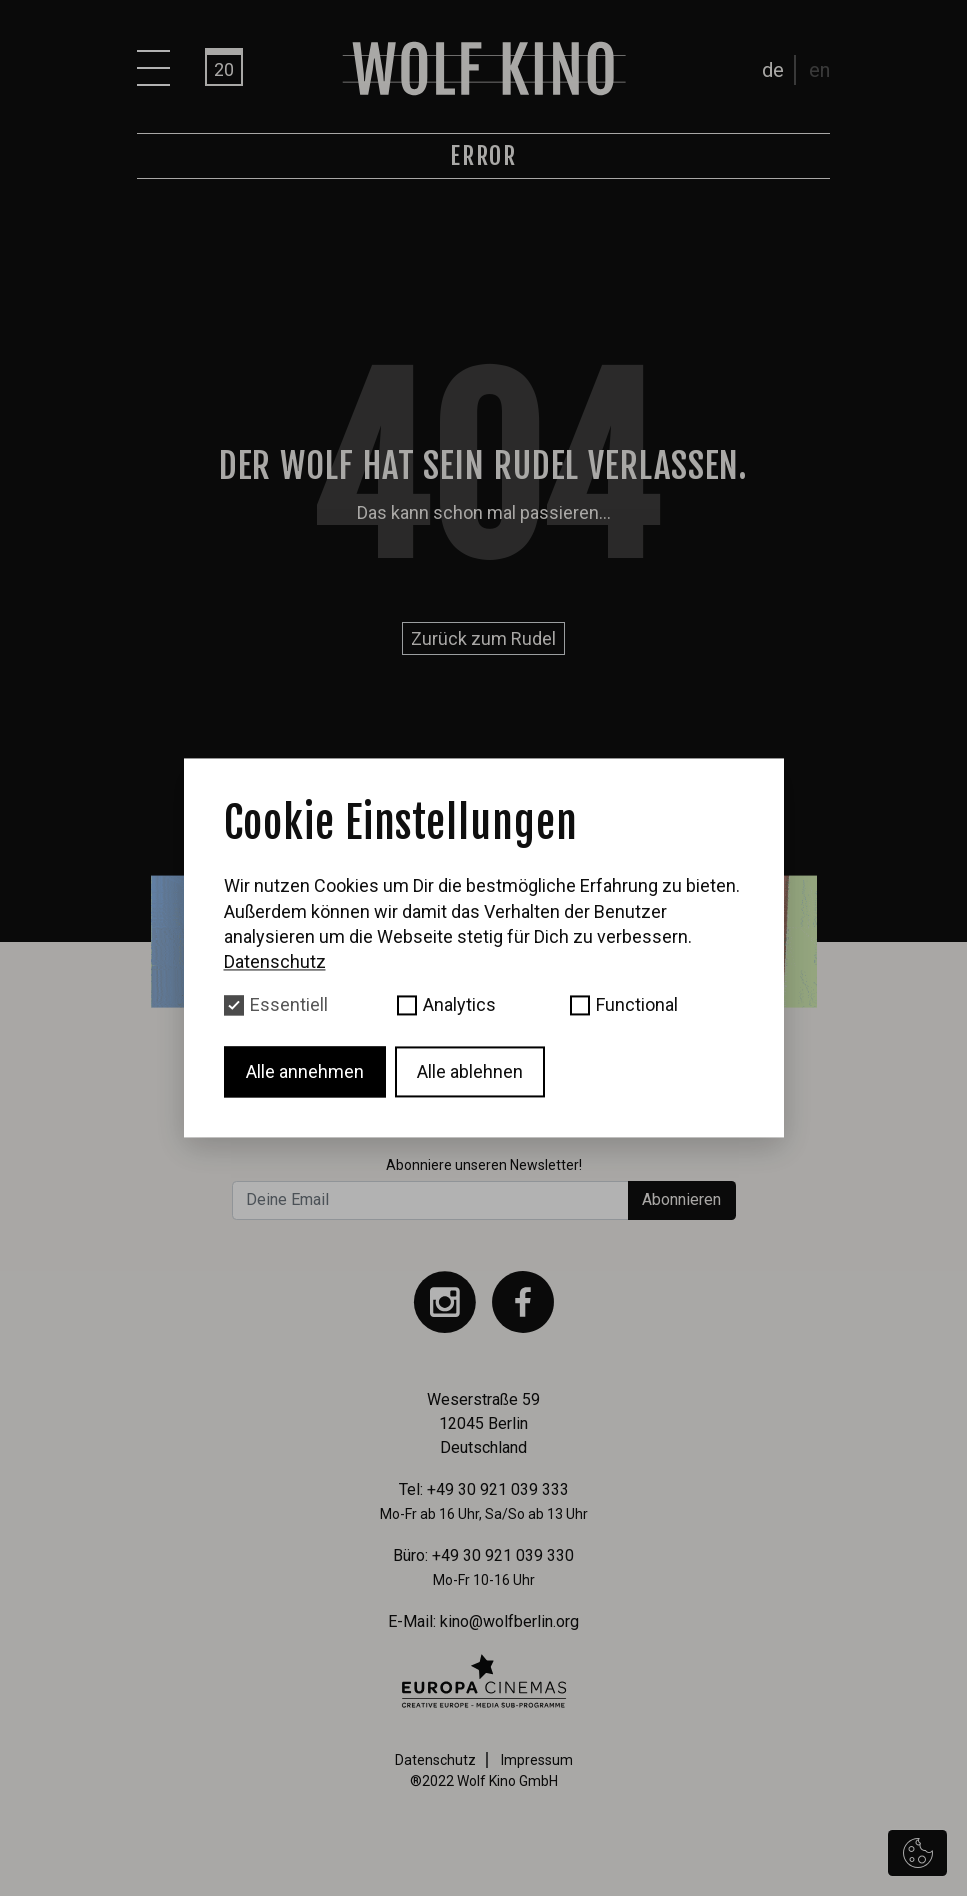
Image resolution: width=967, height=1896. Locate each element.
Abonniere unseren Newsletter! (484, 1165)
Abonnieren (681, 1199)
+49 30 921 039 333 (498, 1489)
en (819, 70)
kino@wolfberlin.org (509, 1621)
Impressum (537, 1760)
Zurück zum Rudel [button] (483, 638)
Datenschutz (435, 1760)
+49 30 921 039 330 (503, 1555)
